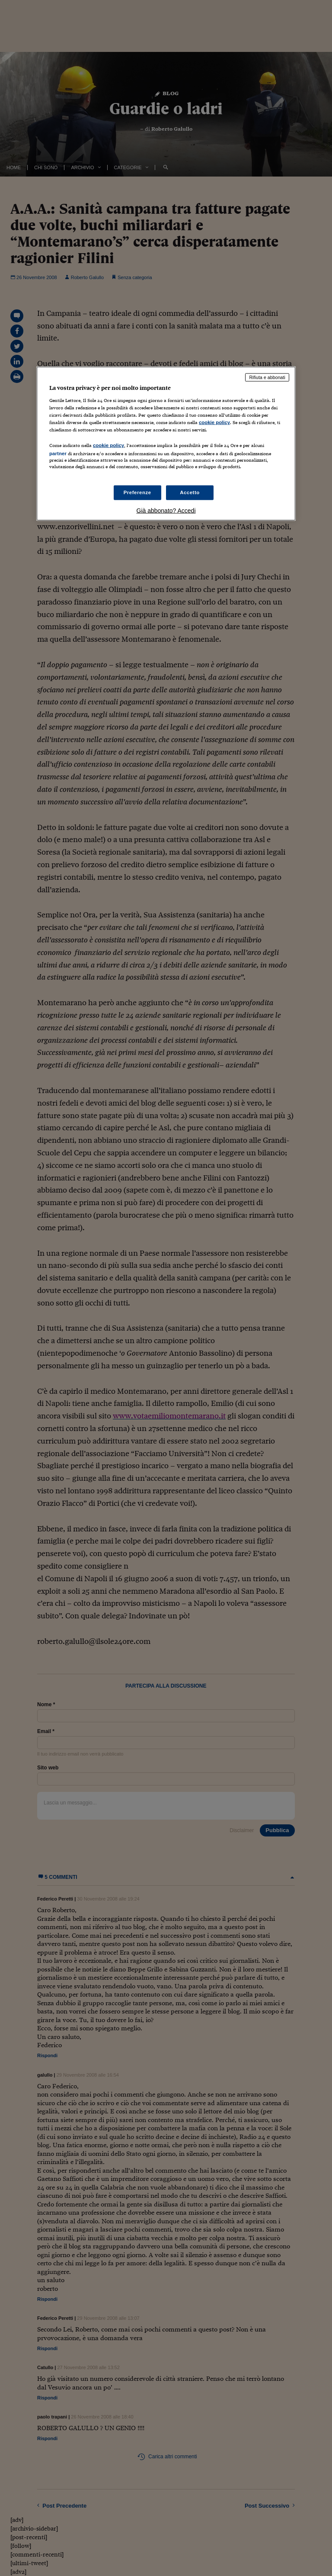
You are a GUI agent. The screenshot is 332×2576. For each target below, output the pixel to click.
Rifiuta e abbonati (267, 377)
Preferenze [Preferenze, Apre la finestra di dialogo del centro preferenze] (137, 492)
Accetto (190, 492)
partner (58, 453)
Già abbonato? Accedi (166, 510)
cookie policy (214, 422)
